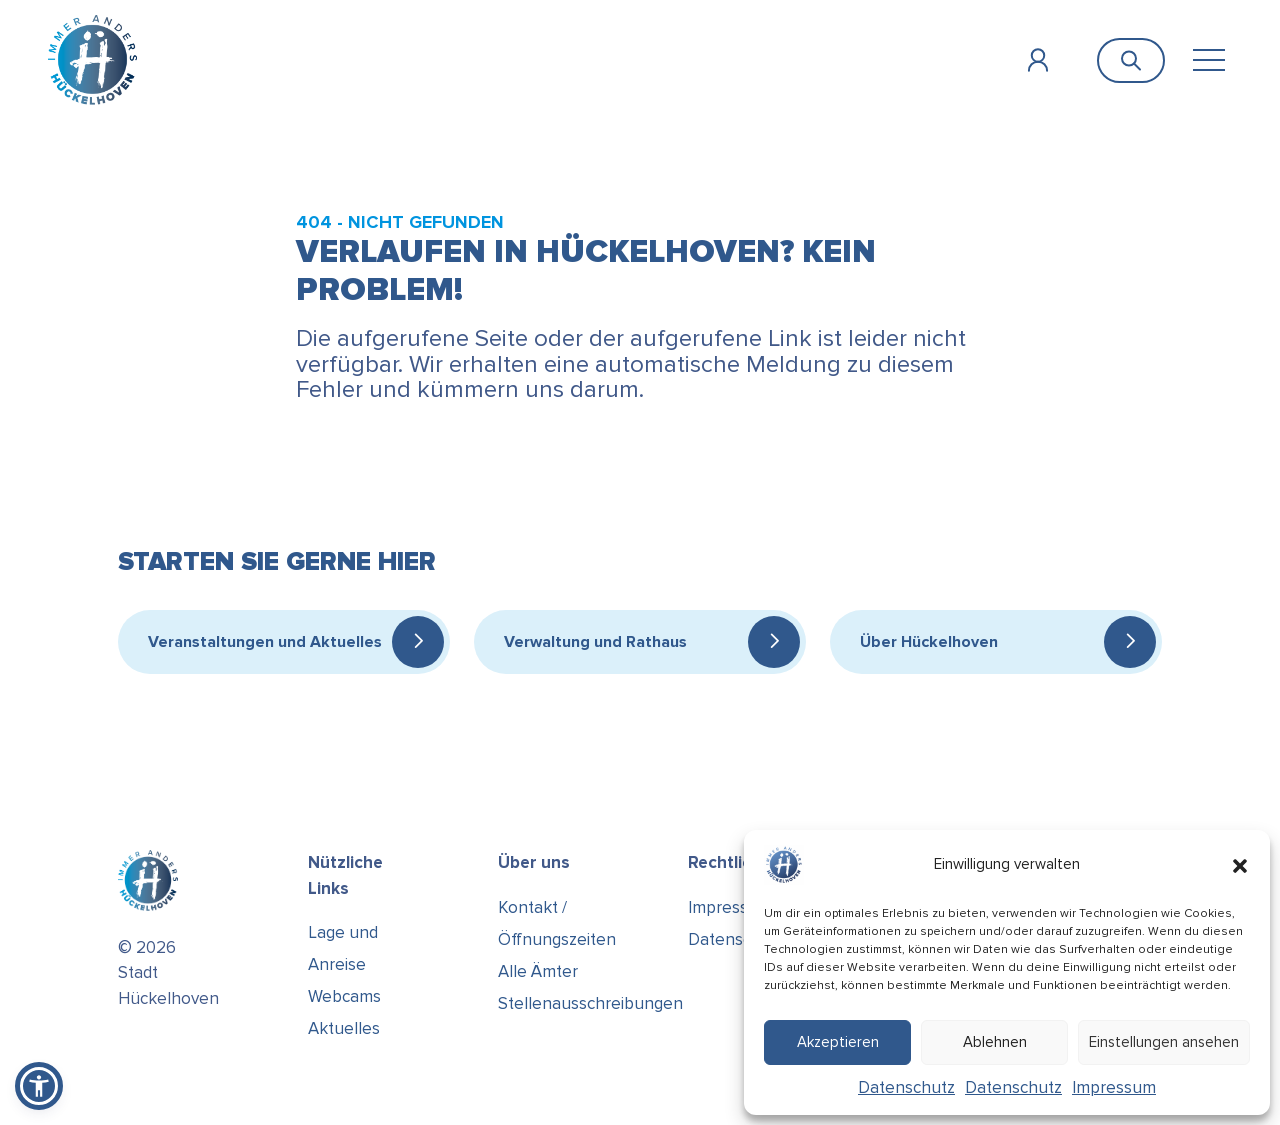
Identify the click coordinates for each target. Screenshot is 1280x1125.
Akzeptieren (838, 1042)
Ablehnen (995, 1042)
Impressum (1114, 1087)
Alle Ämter (538, 971)
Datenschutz (906, 1087)
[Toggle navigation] (1208, 60)
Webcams (344, 996)
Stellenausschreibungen (590, 1003)
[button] (1240, 865)
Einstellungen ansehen (1164, 1042)
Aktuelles (344, 1028)
